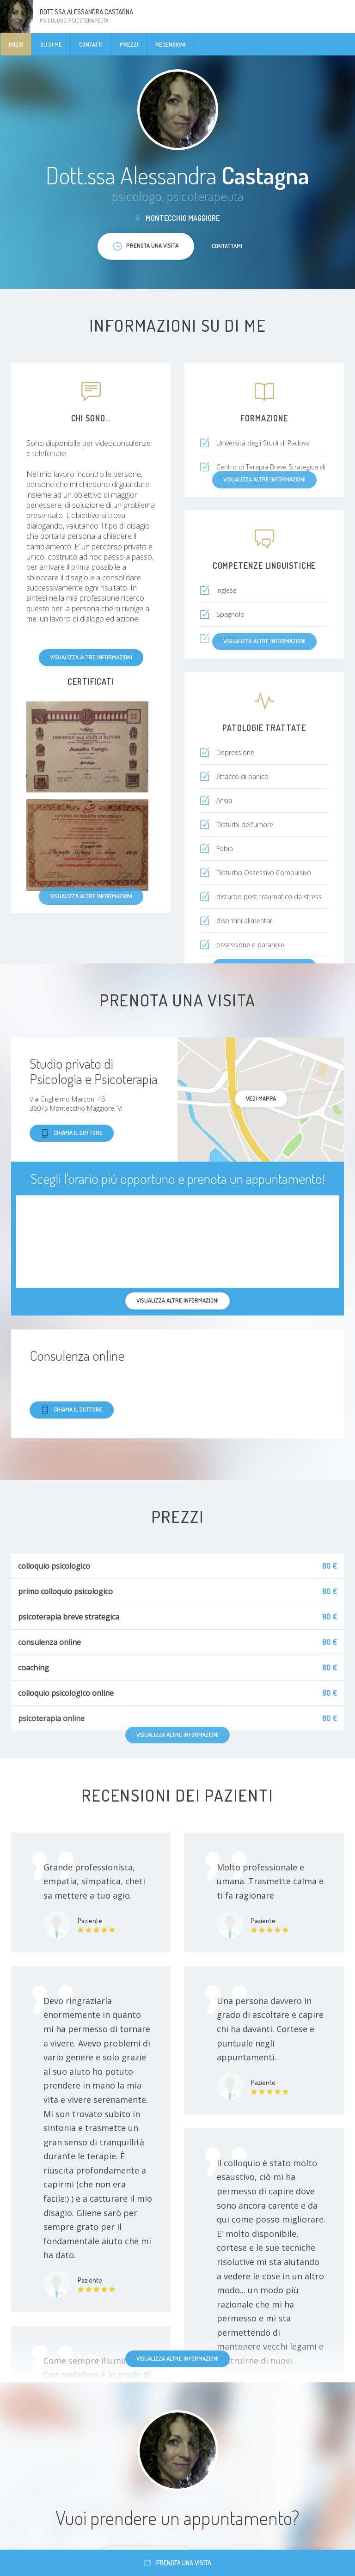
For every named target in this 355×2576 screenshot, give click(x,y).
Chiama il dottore (72, 1133)
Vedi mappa (261, 1098)
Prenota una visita (177, 2563)
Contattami (227, 246)
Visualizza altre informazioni (91, 657)
